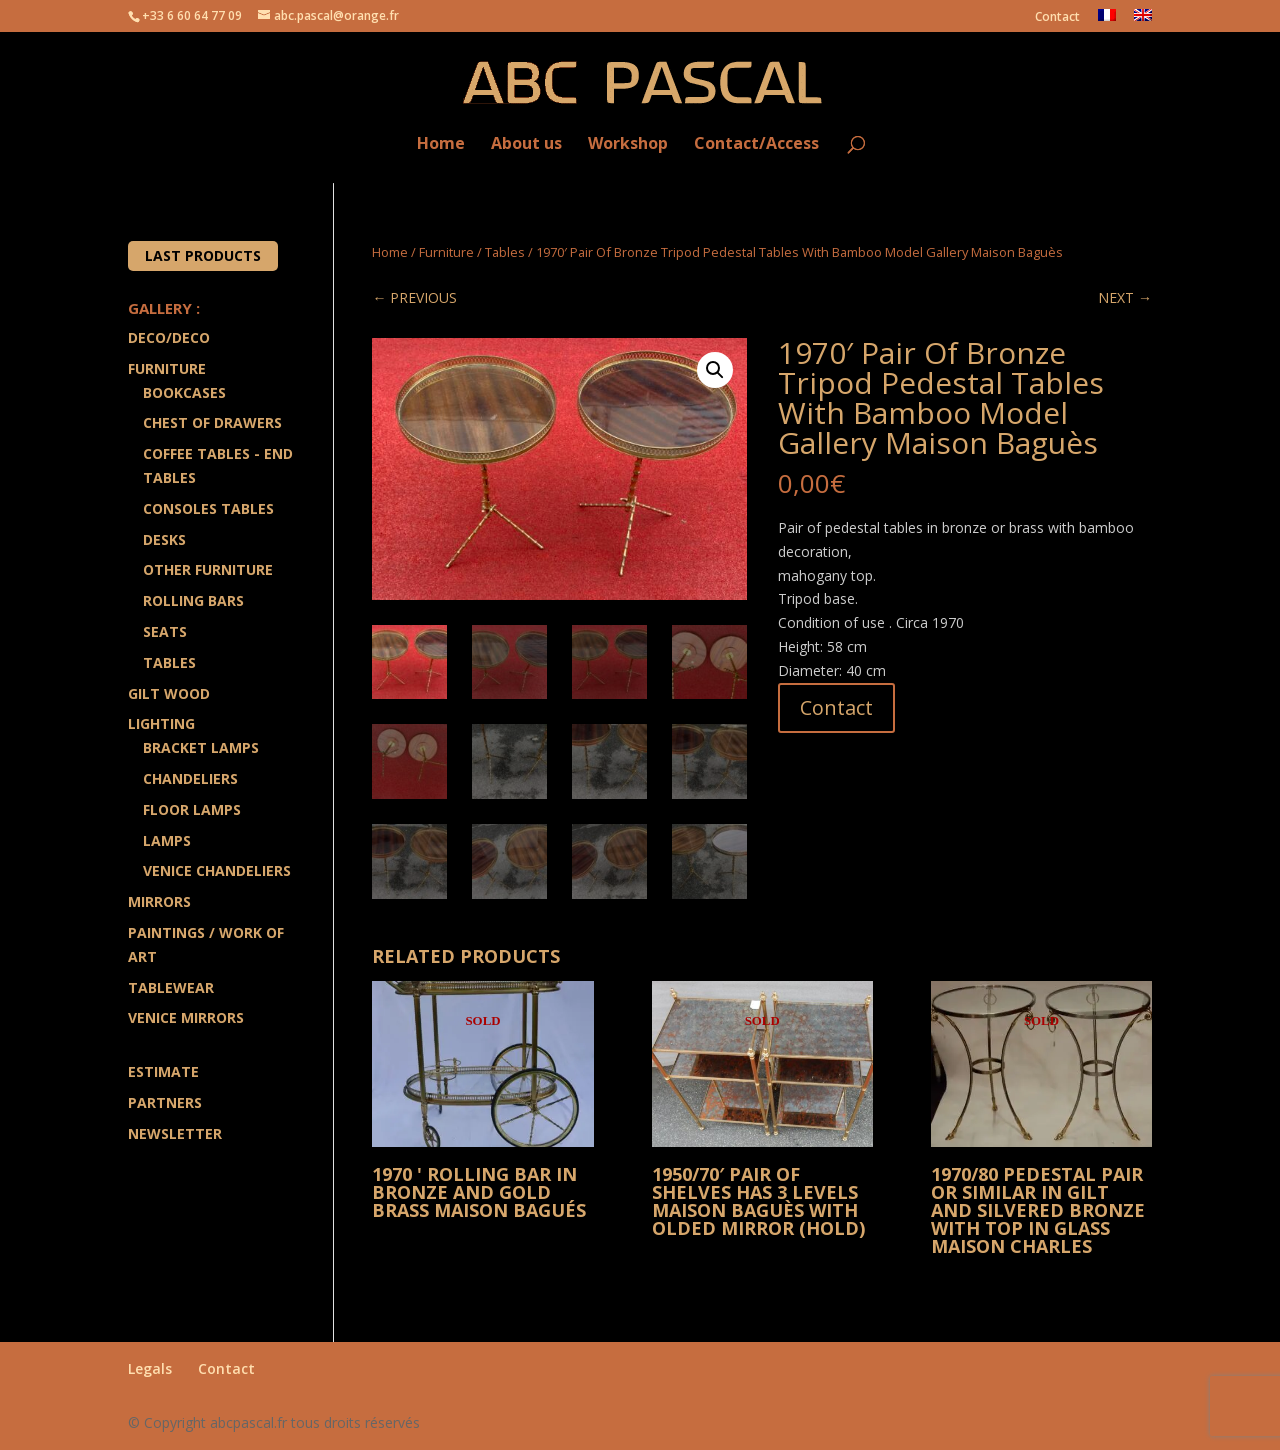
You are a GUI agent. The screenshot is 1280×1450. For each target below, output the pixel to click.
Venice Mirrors (186, 1017)
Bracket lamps (201, 747)
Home (441, 144)
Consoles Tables (208, 508)
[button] (715, 370)
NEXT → (1125, 297)
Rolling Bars (193, 600)
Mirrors (159, 901)
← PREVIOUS (414, 297)
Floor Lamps (192, 809)
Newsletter (175, 1133)
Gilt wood (169, 693)
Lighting (161, 723)
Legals (150, 1368)
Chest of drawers (212, 422)
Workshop (628, 144)
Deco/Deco (169, 337)
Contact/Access (756, 144)
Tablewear (171, 987)
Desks (164, 539)
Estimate (163, 1071)
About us (526, 144)
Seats (165, 631)
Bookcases (184, 392)
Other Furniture (208, 569)
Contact (1057, 18)
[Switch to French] (1107, 20)
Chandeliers (190, 778)
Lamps (167, 840)
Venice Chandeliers (217, 870)
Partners (165, 1102)
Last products (203, 255)
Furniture (446, 252)
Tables (505, 252)
